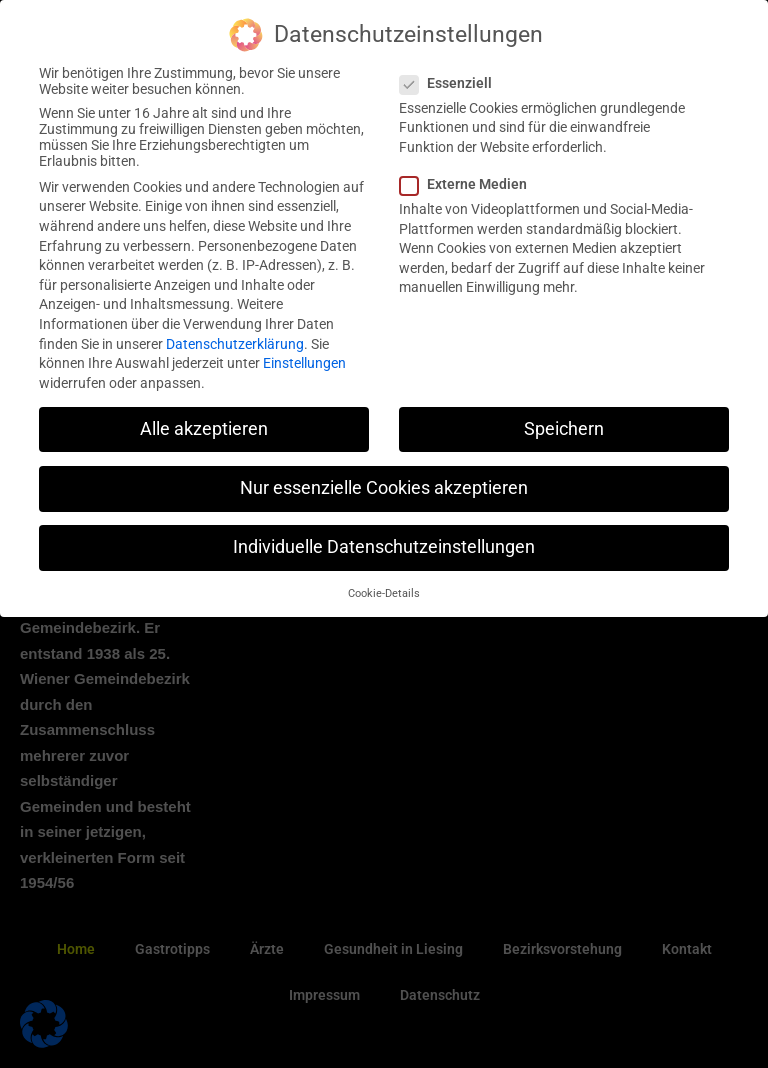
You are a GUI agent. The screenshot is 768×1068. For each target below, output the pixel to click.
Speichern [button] (564, 428)
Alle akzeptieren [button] (204, 428)
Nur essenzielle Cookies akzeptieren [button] (384, 487)
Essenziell (452, 82)
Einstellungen (304, 363)
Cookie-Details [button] (384, 593)
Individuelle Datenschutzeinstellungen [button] (384, 547)
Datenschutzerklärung (235, 343)
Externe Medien (469, 184)
